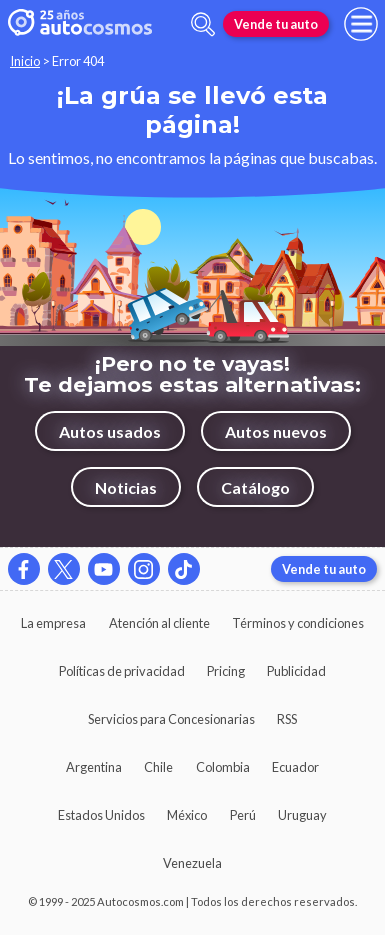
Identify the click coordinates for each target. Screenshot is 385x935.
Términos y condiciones (298, 623)
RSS (287, 719)
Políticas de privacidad (122, 671)
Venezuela (192, 863)
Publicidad (296, 671)
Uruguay (302, 815)
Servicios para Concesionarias (171, 719)
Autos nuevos (276, 431)
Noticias (126, 487)
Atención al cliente (159, 623)
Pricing (226, 671)
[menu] (361, 24)
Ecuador (295, 767)
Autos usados (110, 431)
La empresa (53, 623)
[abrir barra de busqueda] (203, 24)
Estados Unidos (101, 815)
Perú (243, 815)
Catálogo (255, 487)
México (187, 815)
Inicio (25, 61)
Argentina (94, 767)
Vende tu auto (276, 24)
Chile (158, 767)
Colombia (223, 767)
